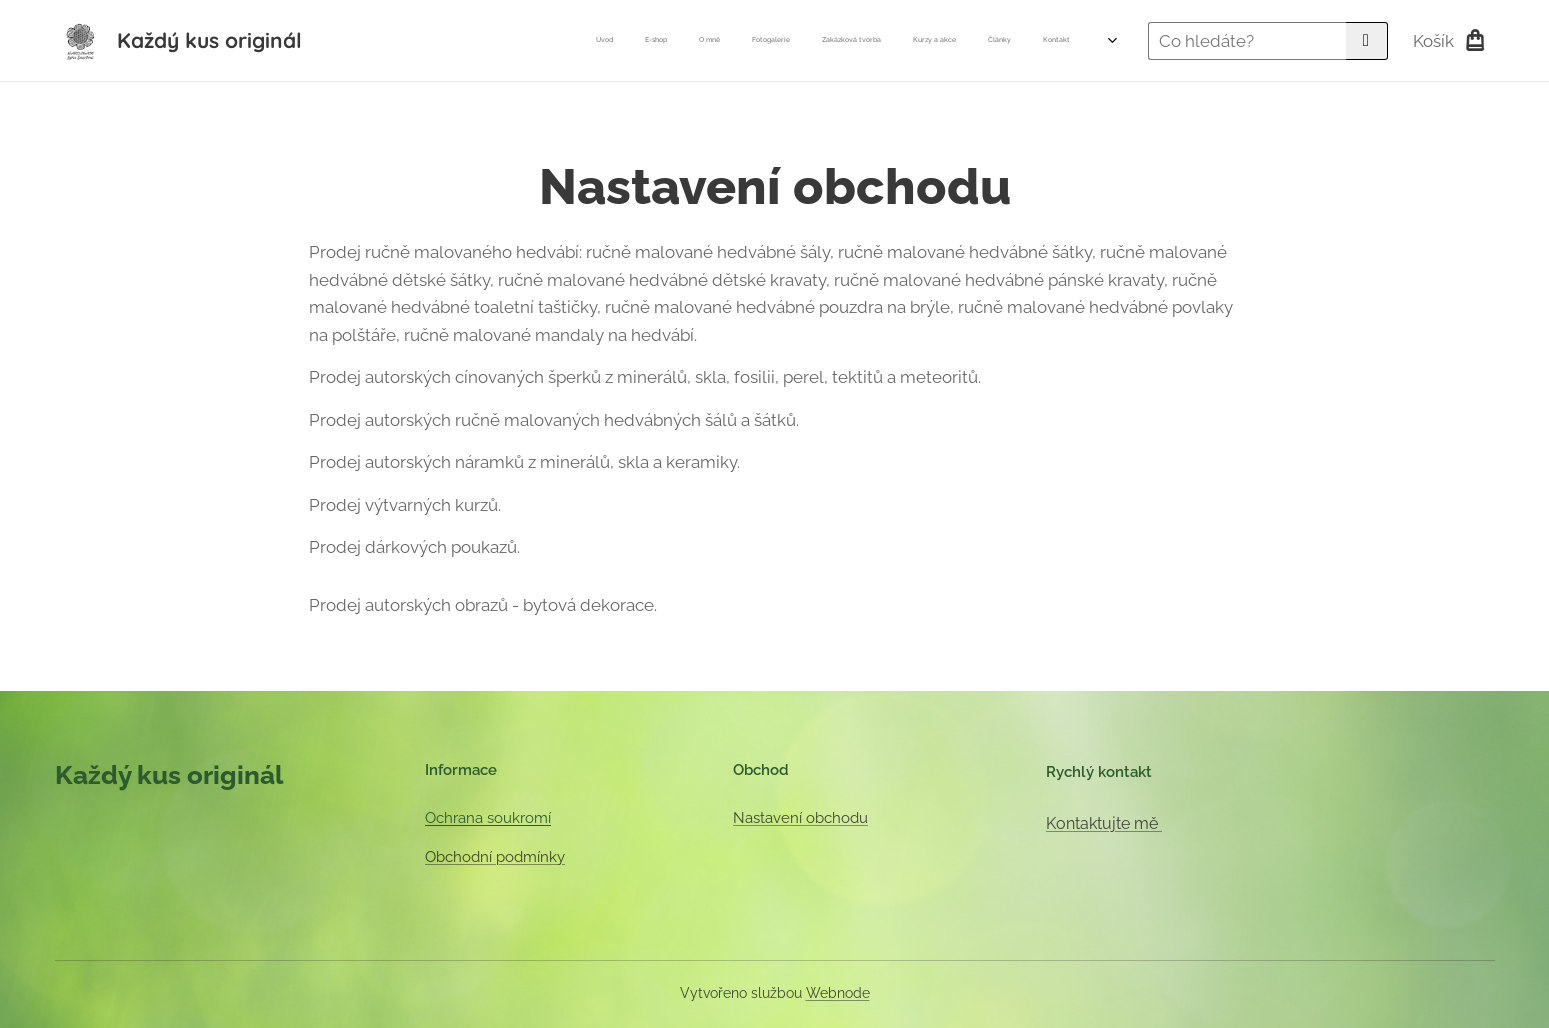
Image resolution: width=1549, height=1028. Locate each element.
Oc (434, 818)
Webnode (838, 993)
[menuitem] (861, 41)
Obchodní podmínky (495, 857)
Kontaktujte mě (1103, 823)
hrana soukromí (497, 818)
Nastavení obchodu (799, 818)
